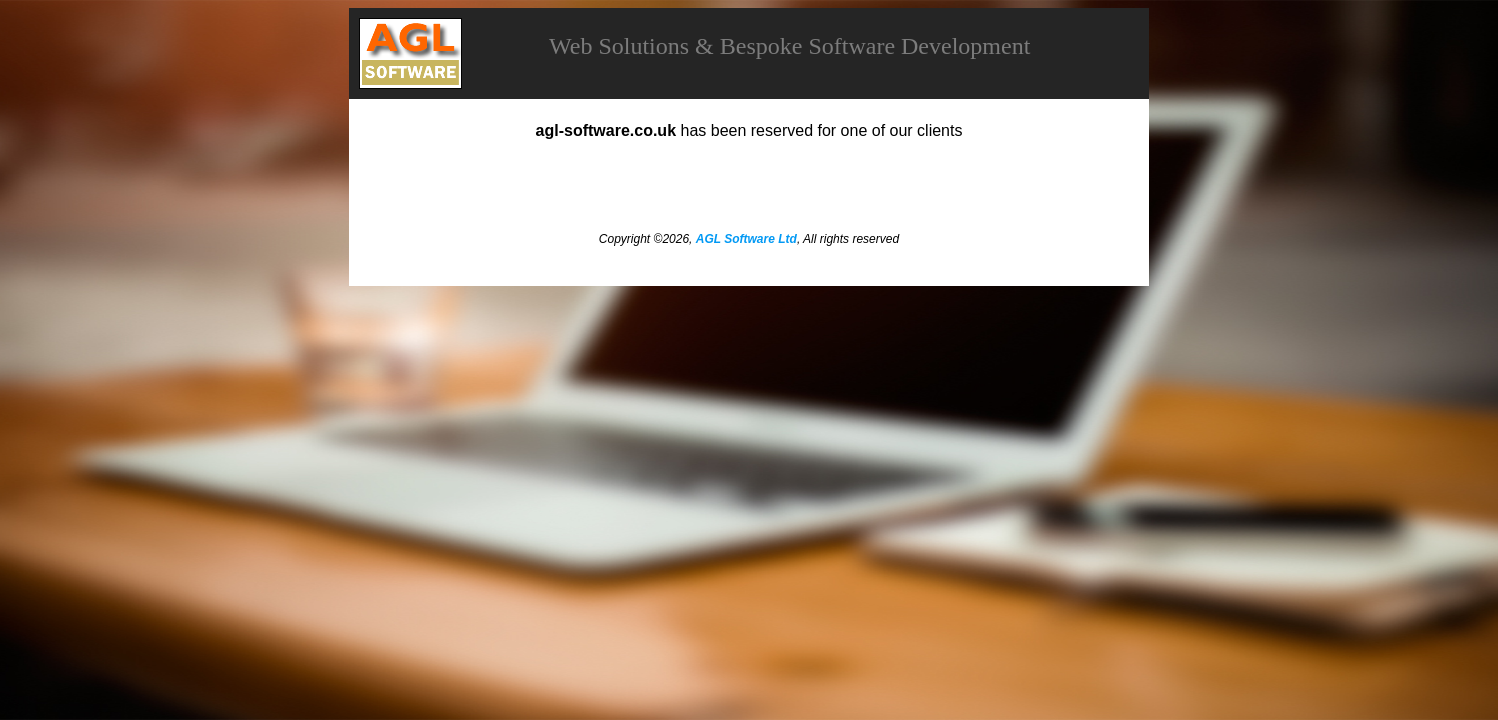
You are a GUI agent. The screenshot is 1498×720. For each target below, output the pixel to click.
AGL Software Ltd (746, 239)
